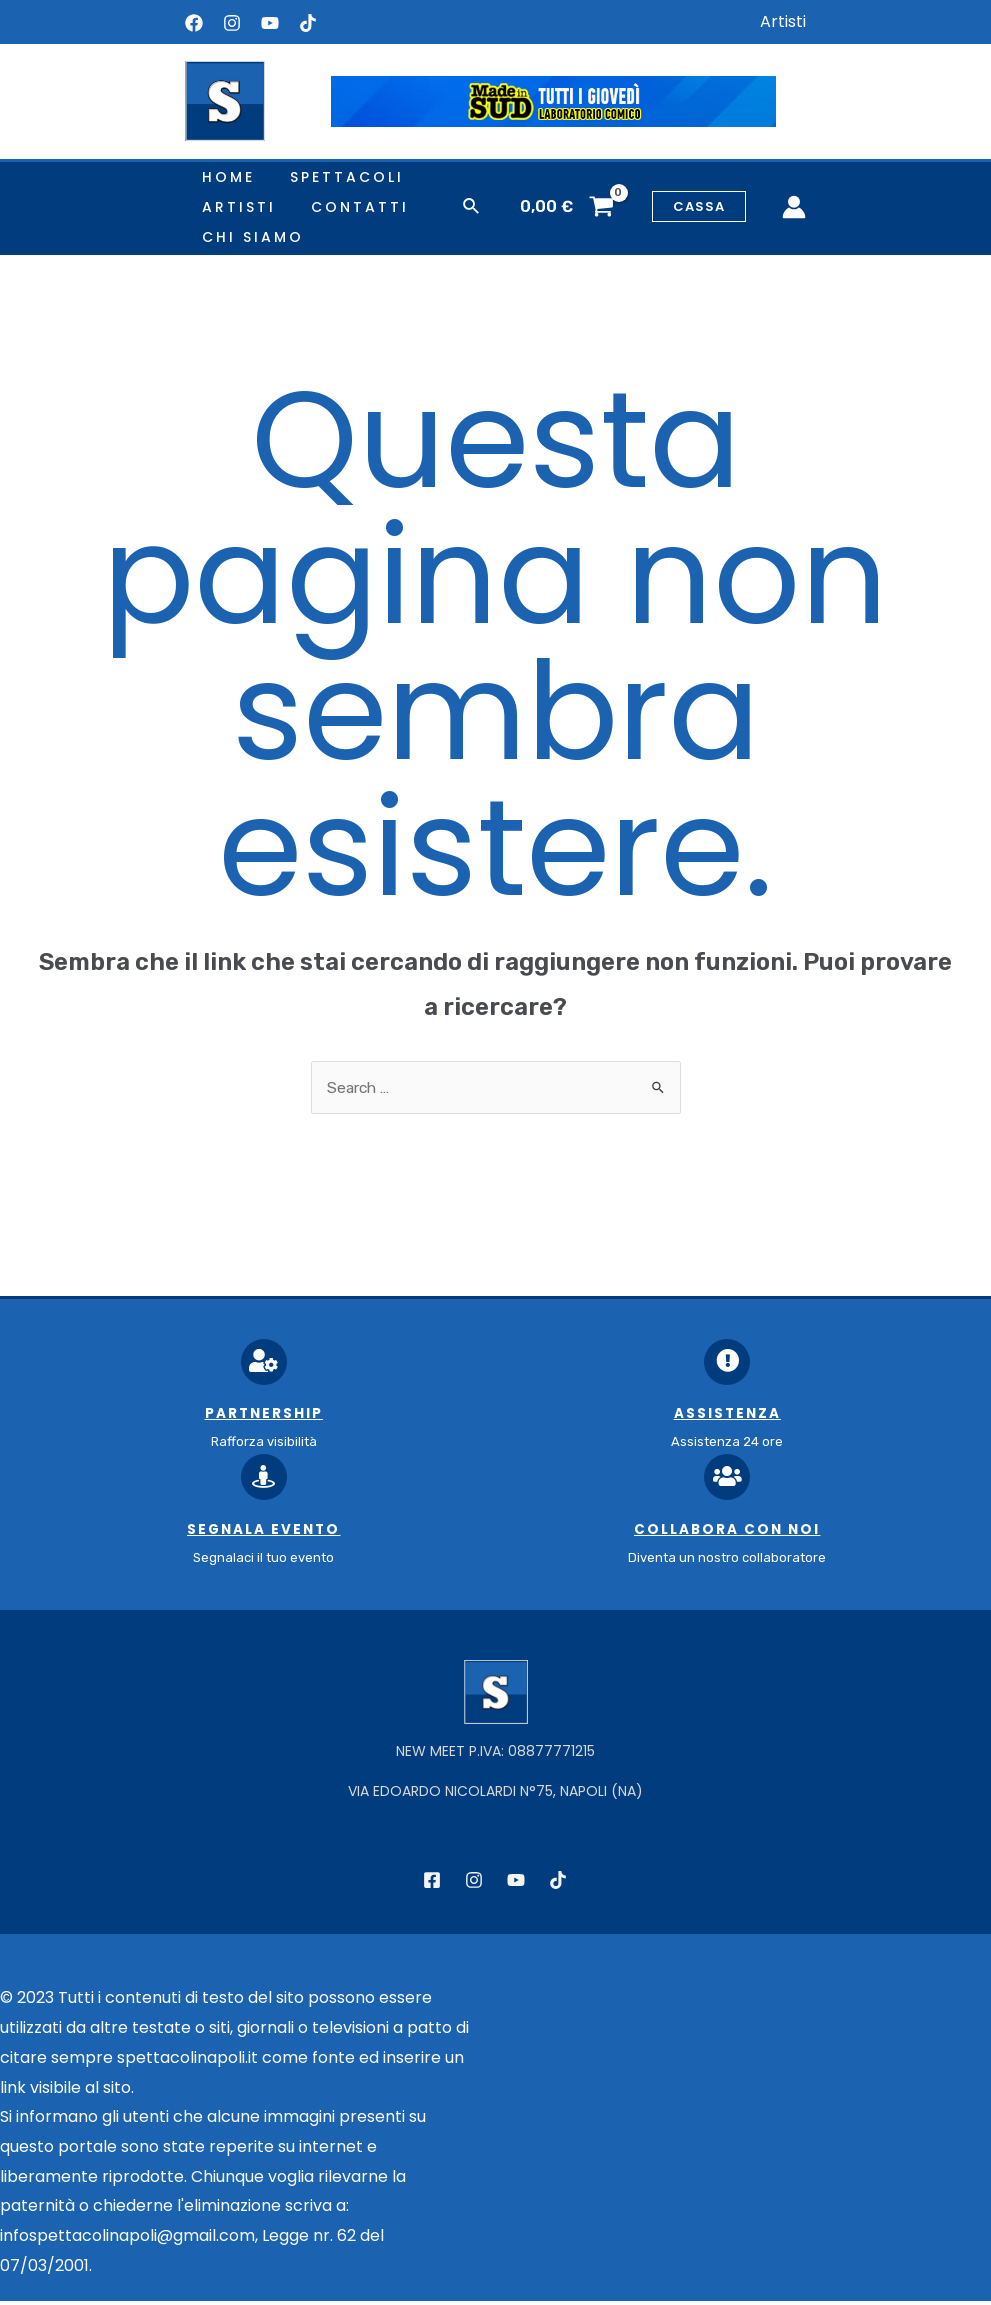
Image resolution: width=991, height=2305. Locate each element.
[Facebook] (194, 23)
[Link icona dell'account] (794, 207)
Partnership (264, 1416)
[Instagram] (232, 23)
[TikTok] (558, 1884)
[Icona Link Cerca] (472, 207)
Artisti (783, 21)
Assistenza (727, 1416)
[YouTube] (270, 23)
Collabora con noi (727, 1533)
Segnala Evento (263, 1533)
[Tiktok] (308, 23)
